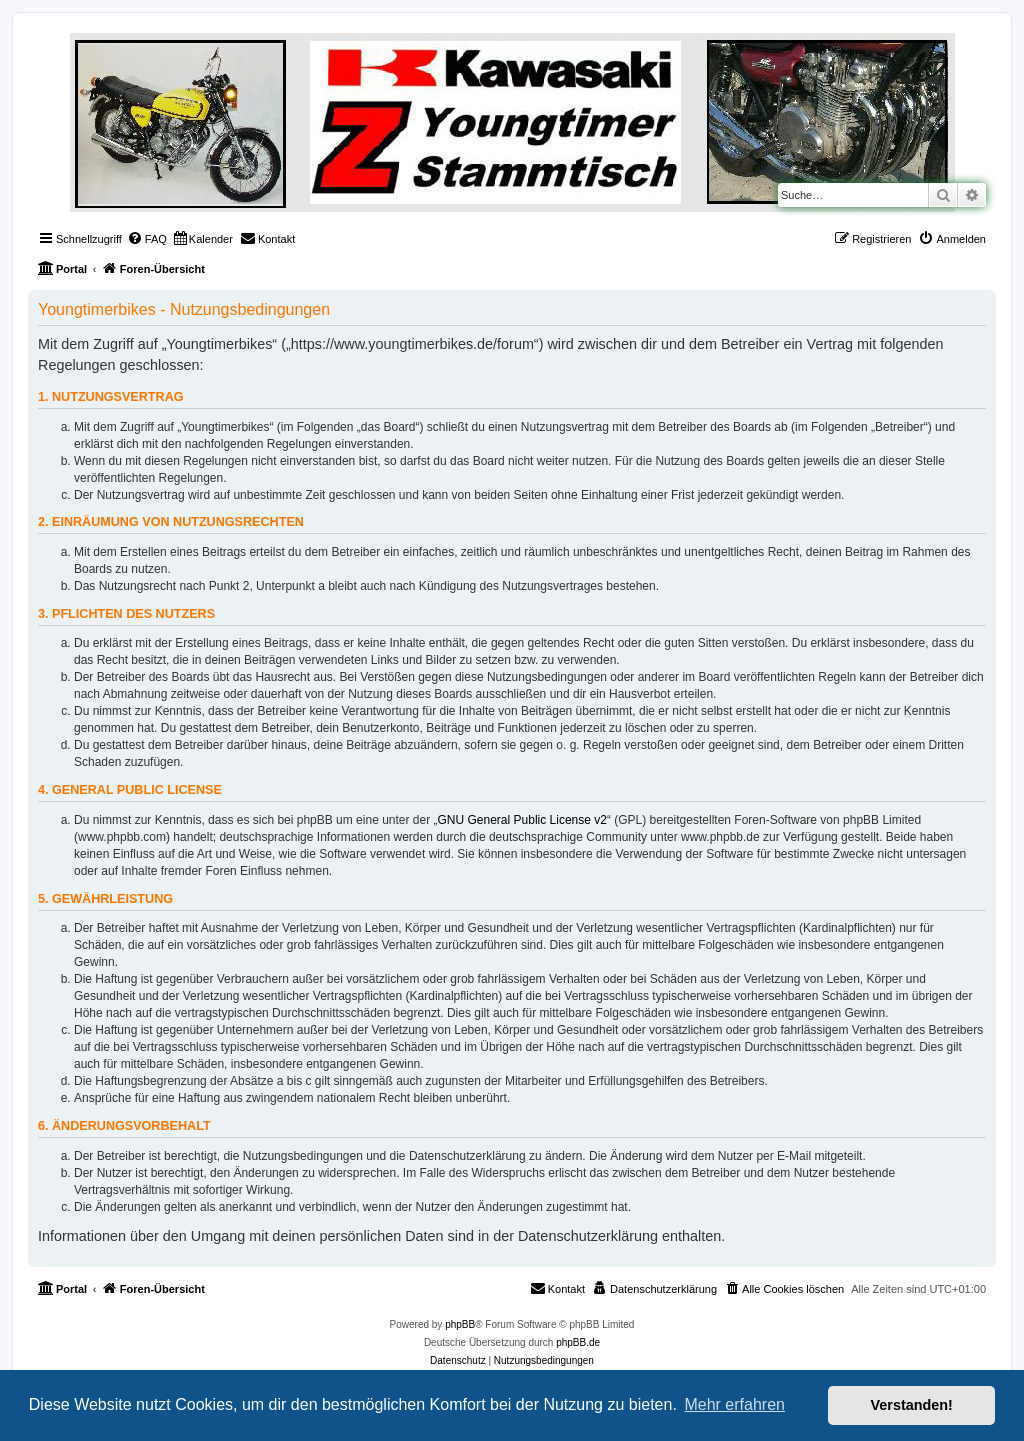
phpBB (460, 1324)
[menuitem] (147, 239)
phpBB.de (578, 1342)
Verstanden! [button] (912, 1405)
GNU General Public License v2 (522, 820)
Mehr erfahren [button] (734, 1404)
